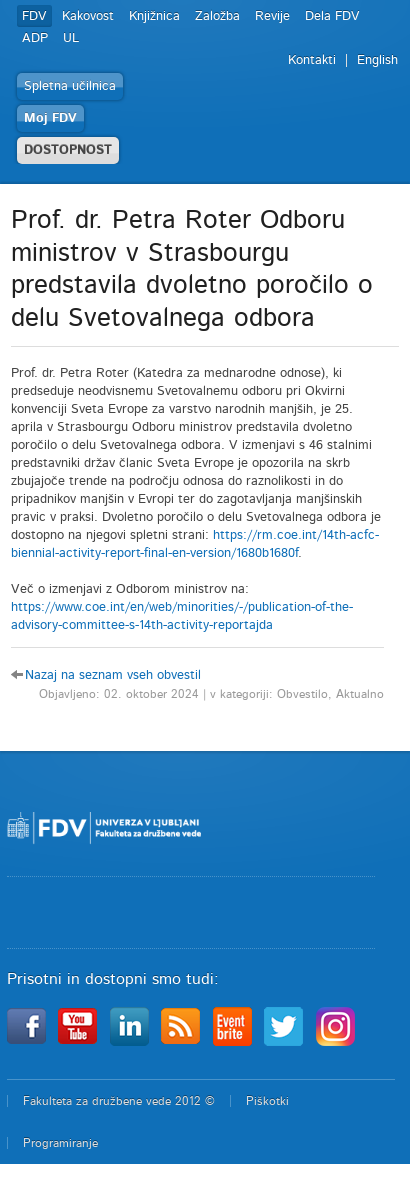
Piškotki (267, 1101)
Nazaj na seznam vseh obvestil (113, 675)
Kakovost (88, 16)
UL (71, 38)
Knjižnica (154, 16)
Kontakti (312, 60)
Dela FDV (332, 16)
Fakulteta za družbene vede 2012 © (119, 1101)
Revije (272, 16)
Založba (217, 16)
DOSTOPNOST (68, 150)
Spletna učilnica (70, 86)
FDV (34, 16)
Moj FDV (50, 118)
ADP (35, 38)
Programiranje (60, 1143)
